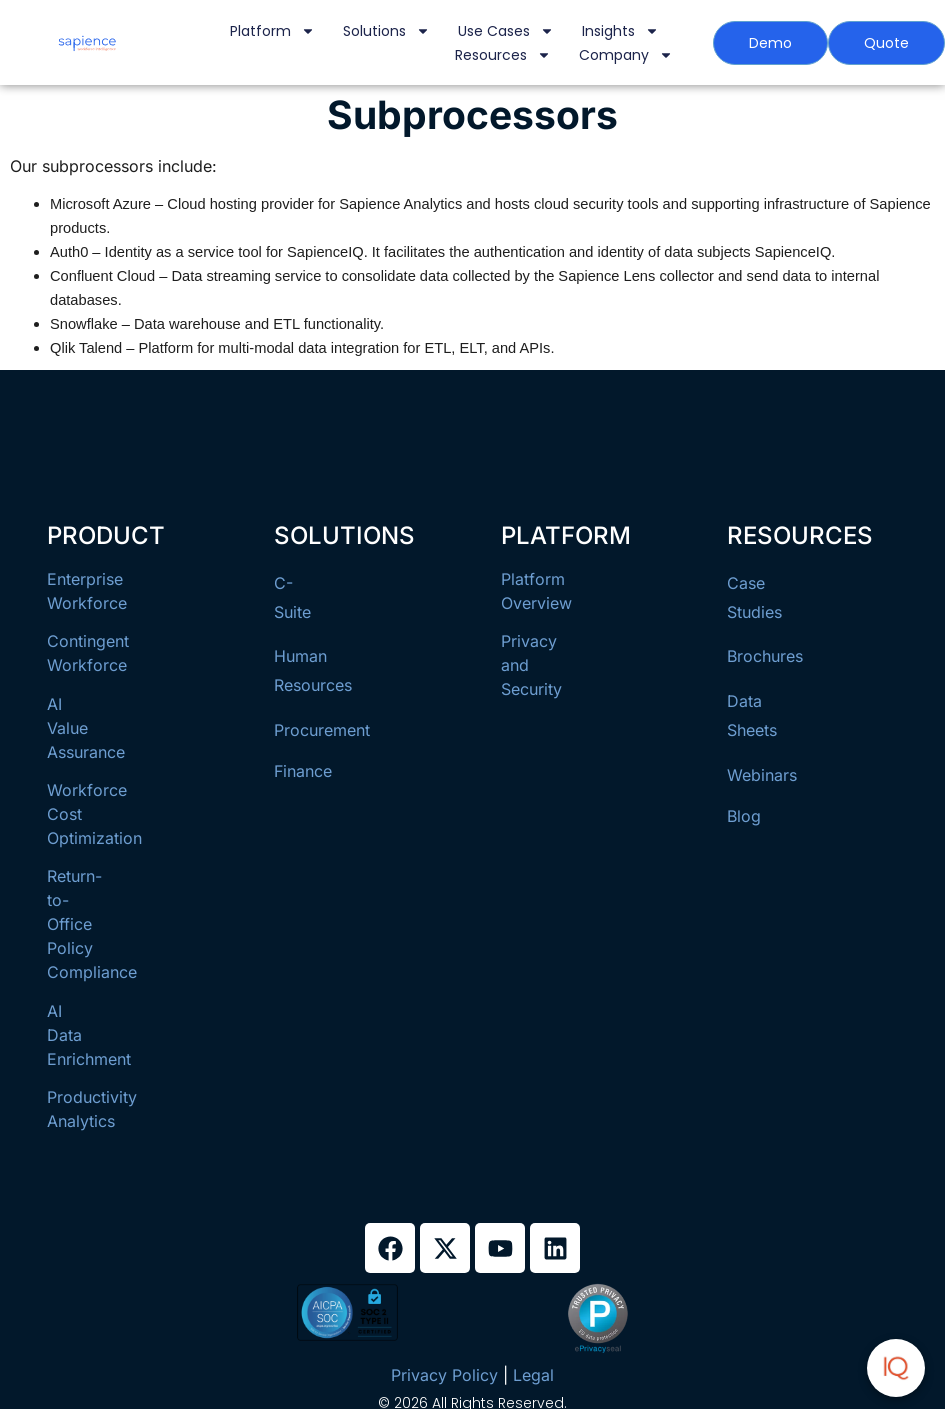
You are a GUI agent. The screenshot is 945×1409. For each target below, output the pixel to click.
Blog (744, 816)
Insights (620, 31)
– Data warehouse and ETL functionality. (251, 324)
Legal (533, 1375)
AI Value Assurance (86, 728)
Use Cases (506, 31)
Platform (272, 31)
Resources (503, 55)
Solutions (386, 31)
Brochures (765, 656)
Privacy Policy (444, 1375)
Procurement (322, 730)
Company (626, 55)
